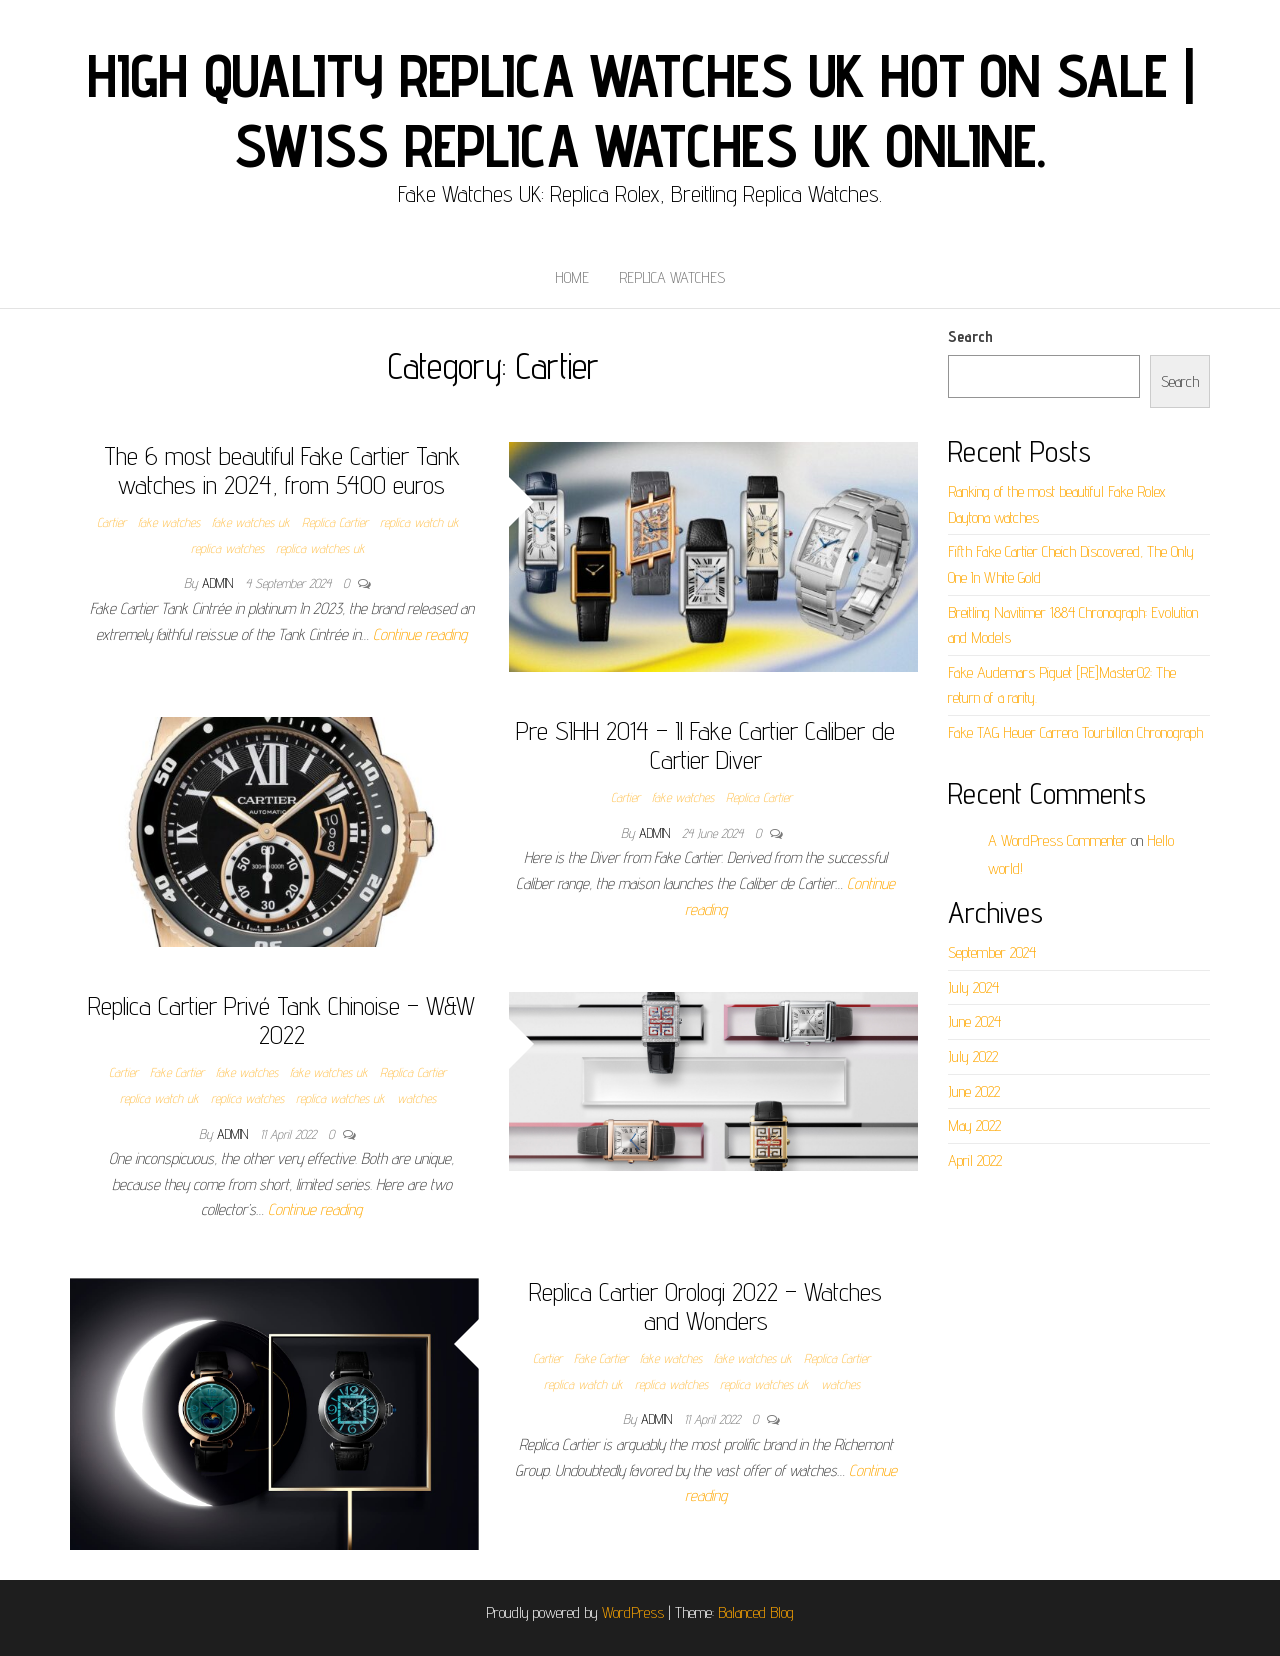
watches (416, 1098)
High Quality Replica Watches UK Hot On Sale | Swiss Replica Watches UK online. (640, 110)
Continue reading (420, 634)
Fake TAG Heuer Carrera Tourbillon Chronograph (1075, 732)
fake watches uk (251, 522)
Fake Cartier (177, 1072)
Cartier (111, 522)
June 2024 (974, 1021)
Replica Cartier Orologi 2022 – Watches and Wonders (705, 1306)
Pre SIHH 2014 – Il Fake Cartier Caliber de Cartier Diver (705, 745)
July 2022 (973, 1056)
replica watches (227, 548)
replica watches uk (320, 548)
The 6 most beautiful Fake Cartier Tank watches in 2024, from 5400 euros (282, 470)
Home (572, 277)
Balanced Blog (756, 1612)
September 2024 (992, 952)
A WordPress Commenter (1057, 840)
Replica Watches (672, 277)
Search (970, 336)
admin (219, 583)
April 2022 (975, 1160)
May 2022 (974, 1125)
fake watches (169, 522)
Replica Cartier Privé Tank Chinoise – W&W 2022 (281, 1020)
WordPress (633, 1612)
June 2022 (974, 1091)
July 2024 (973, 987)
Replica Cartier (335, 522)
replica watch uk (419, 522)
